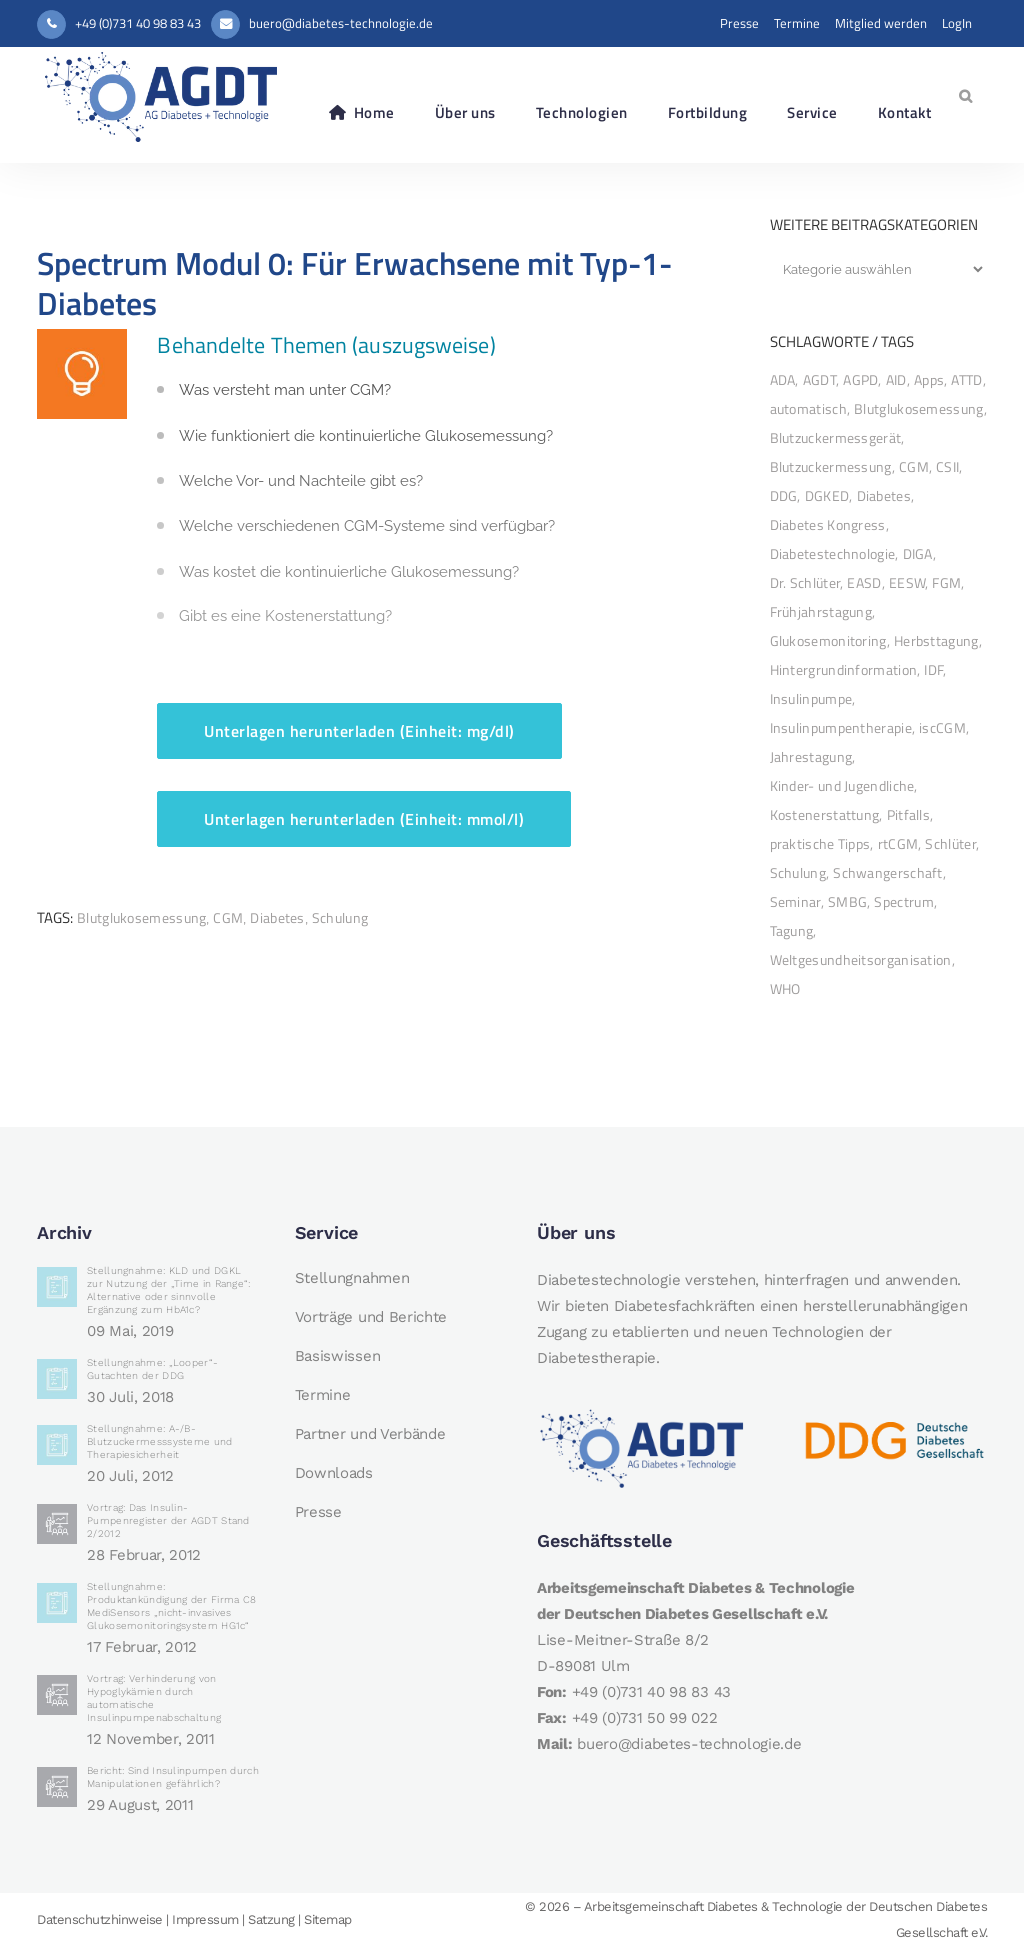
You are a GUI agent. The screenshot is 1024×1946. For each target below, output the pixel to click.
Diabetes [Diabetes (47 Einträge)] (884, 495)
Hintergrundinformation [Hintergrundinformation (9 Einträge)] (844, 669)
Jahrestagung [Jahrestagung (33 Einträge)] (811, 756)
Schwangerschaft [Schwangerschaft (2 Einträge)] (888, 872)
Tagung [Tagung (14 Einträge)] (792, 930)
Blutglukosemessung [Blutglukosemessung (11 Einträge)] (918, 408)
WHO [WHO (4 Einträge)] (785, 988)
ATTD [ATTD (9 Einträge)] (966, 379)
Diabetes (277, 917)
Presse (739, 23)
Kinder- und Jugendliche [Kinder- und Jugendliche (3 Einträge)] (842, 785)
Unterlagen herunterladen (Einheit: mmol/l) (364, 819)
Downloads (334, 1473)
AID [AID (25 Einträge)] (896, 379)
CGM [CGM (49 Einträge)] (914, 466)
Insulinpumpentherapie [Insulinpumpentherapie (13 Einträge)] (841, 727)
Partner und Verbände (370, 1434)
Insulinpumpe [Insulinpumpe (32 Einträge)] (811, 698)
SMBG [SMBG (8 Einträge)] (847, 901)
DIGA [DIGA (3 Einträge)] (918, 553)
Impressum (205, 1919)
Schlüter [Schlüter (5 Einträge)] (950, 843)
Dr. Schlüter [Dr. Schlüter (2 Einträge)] (805, 582)
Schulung (340, 917)
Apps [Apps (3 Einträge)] (929, 379)
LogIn (957, 23)
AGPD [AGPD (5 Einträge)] (860, 379)
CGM (228, 917)
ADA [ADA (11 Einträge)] (783, 379)
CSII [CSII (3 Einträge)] (947, 466)
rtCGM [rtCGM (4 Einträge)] (898, 843)
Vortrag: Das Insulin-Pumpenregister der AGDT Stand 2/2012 (168, 1520)
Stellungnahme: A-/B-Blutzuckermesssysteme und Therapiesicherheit (160, 1441)
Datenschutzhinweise (100, 1919)
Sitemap (328, 1919)
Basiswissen (338, 1356)
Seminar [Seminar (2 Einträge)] (795, 901)
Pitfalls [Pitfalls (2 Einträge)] (908, 814)
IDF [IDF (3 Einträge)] (933, 669)
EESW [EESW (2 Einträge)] (907, 582)
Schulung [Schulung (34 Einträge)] (798, 872)
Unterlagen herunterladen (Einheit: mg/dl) (359, 731)
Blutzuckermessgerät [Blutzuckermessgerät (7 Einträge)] (836, 437)
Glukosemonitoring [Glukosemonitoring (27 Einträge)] (828, 640)
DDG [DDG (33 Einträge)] (784, 495)
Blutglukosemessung (141, 917)
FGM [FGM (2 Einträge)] (946, 582)
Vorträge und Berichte (371, 1317)
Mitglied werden (881, 23)
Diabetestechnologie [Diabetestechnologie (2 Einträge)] (833, 553)
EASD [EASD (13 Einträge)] (864, 582)
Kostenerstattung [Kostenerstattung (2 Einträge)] (825, 814)
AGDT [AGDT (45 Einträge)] (819, 379)
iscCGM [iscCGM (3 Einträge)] (942, 727)
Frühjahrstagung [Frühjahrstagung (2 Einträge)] (821, 611)
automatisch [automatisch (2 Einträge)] (808, 408)
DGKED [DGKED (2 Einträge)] (827, 495)
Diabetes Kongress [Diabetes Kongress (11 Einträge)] (828, 524)
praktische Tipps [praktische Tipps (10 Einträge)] (820, 843)
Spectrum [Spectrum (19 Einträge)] (903, 901)
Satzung (271, 1919)
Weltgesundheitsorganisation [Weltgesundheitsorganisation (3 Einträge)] (861, 959)
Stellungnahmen (352, 1278)
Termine (797, 23)
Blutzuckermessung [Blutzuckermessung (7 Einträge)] (831, 466)
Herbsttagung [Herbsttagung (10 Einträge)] (936, 640)
